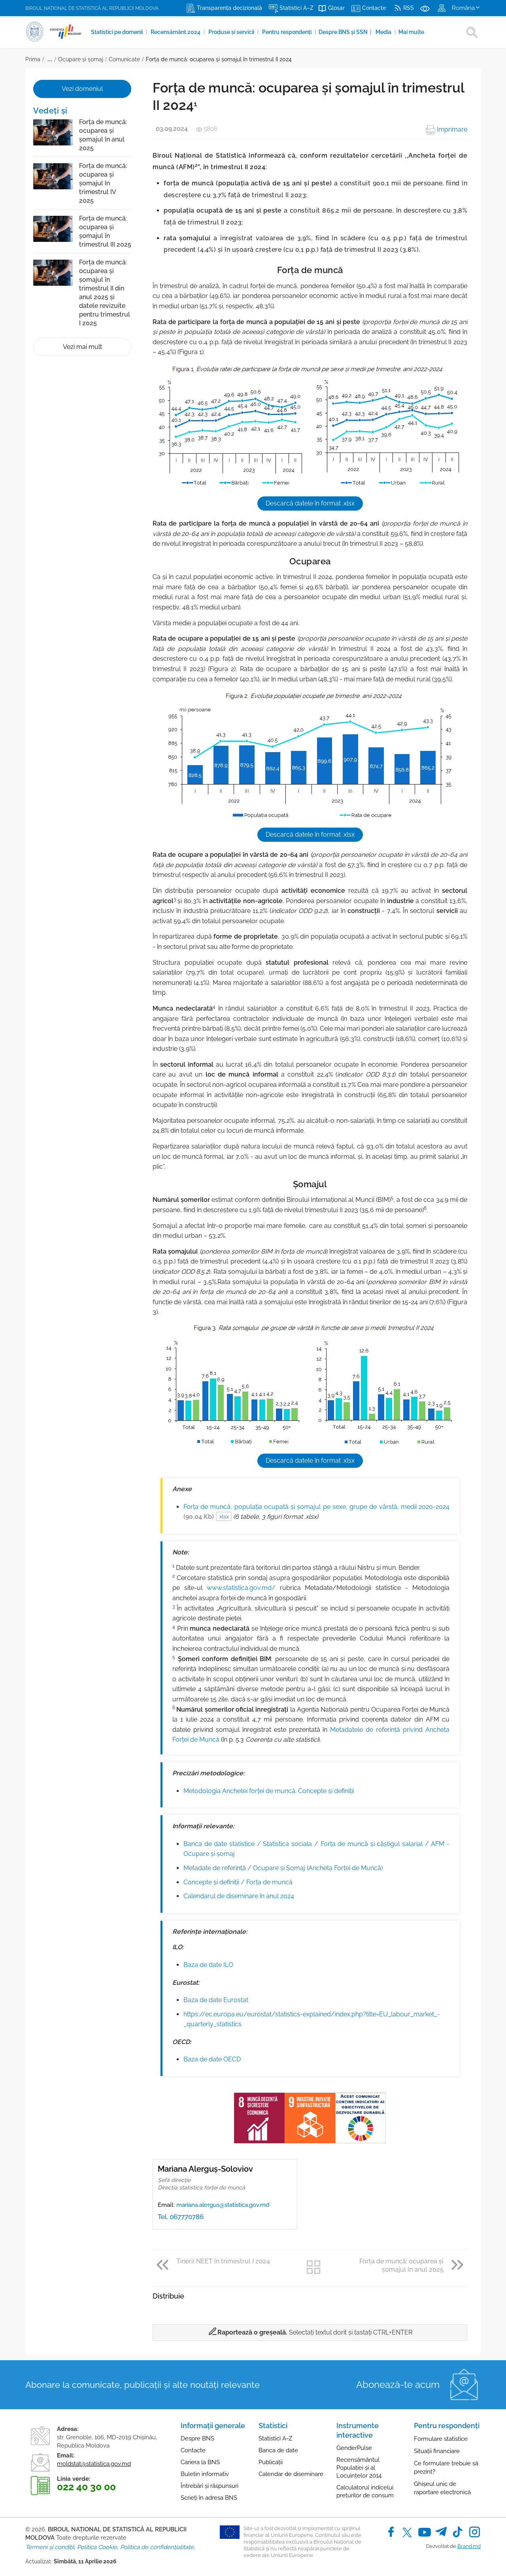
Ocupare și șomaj (80, 59)
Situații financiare (437, 2451)
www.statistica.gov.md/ (241, 1588)
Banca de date (278, 2450)
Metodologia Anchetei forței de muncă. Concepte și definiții (268, 1791)
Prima (32, 59)
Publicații (271, 2462)
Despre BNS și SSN (345, 32)
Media (384, 32)
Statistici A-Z (275, 2438)
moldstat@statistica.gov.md (94, 2463)
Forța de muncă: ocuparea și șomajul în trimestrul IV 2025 (103, 183)
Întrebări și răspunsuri (209, 2485)
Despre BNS (197, 2438)
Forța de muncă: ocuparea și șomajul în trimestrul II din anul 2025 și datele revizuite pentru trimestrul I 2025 (104, 292)
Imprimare (446, 129)
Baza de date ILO (208, 1965)
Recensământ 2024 (176, 32)
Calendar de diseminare (291, 2474)
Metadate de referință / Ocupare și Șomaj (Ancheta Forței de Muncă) (283, 1868)
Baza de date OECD (212, 2059)
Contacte (193, 2450)
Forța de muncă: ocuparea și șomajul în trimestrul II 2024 (219, 59)
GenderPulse (354, 2448)
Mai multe (411, 32)
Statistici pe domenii (117, 32)
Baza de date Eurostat (215, 2000)
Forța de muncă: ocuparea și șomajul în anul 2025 (103, 135)
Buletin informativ (205, 2474)
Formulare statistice (441, 2438)
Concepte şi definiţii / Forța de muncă (238, 1882)
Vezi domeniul (82, 88)
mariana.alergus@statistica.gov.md (222, 2204)
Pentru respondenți (287, 32)
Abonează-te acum (398, 2384)
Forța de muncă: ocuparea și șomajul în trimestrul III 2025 (105, 231)
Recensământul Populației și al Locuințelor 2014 (358, 2467)
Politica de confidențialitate (157, 2547)
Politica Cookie (97, 2547)
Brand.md (469, 2546)
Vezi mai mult (82, 347)
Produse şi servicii (231, 32)
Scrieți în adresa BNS (209, 2497)
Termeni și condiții (49, 2547)
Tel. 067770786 (181, 2217)
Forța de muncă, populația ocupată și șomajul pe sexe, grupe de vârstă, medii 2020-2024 (316, 1512)
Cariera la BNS (200, 2462)
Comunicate (124, 59)
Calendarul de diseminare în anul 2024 (238, 1896)
